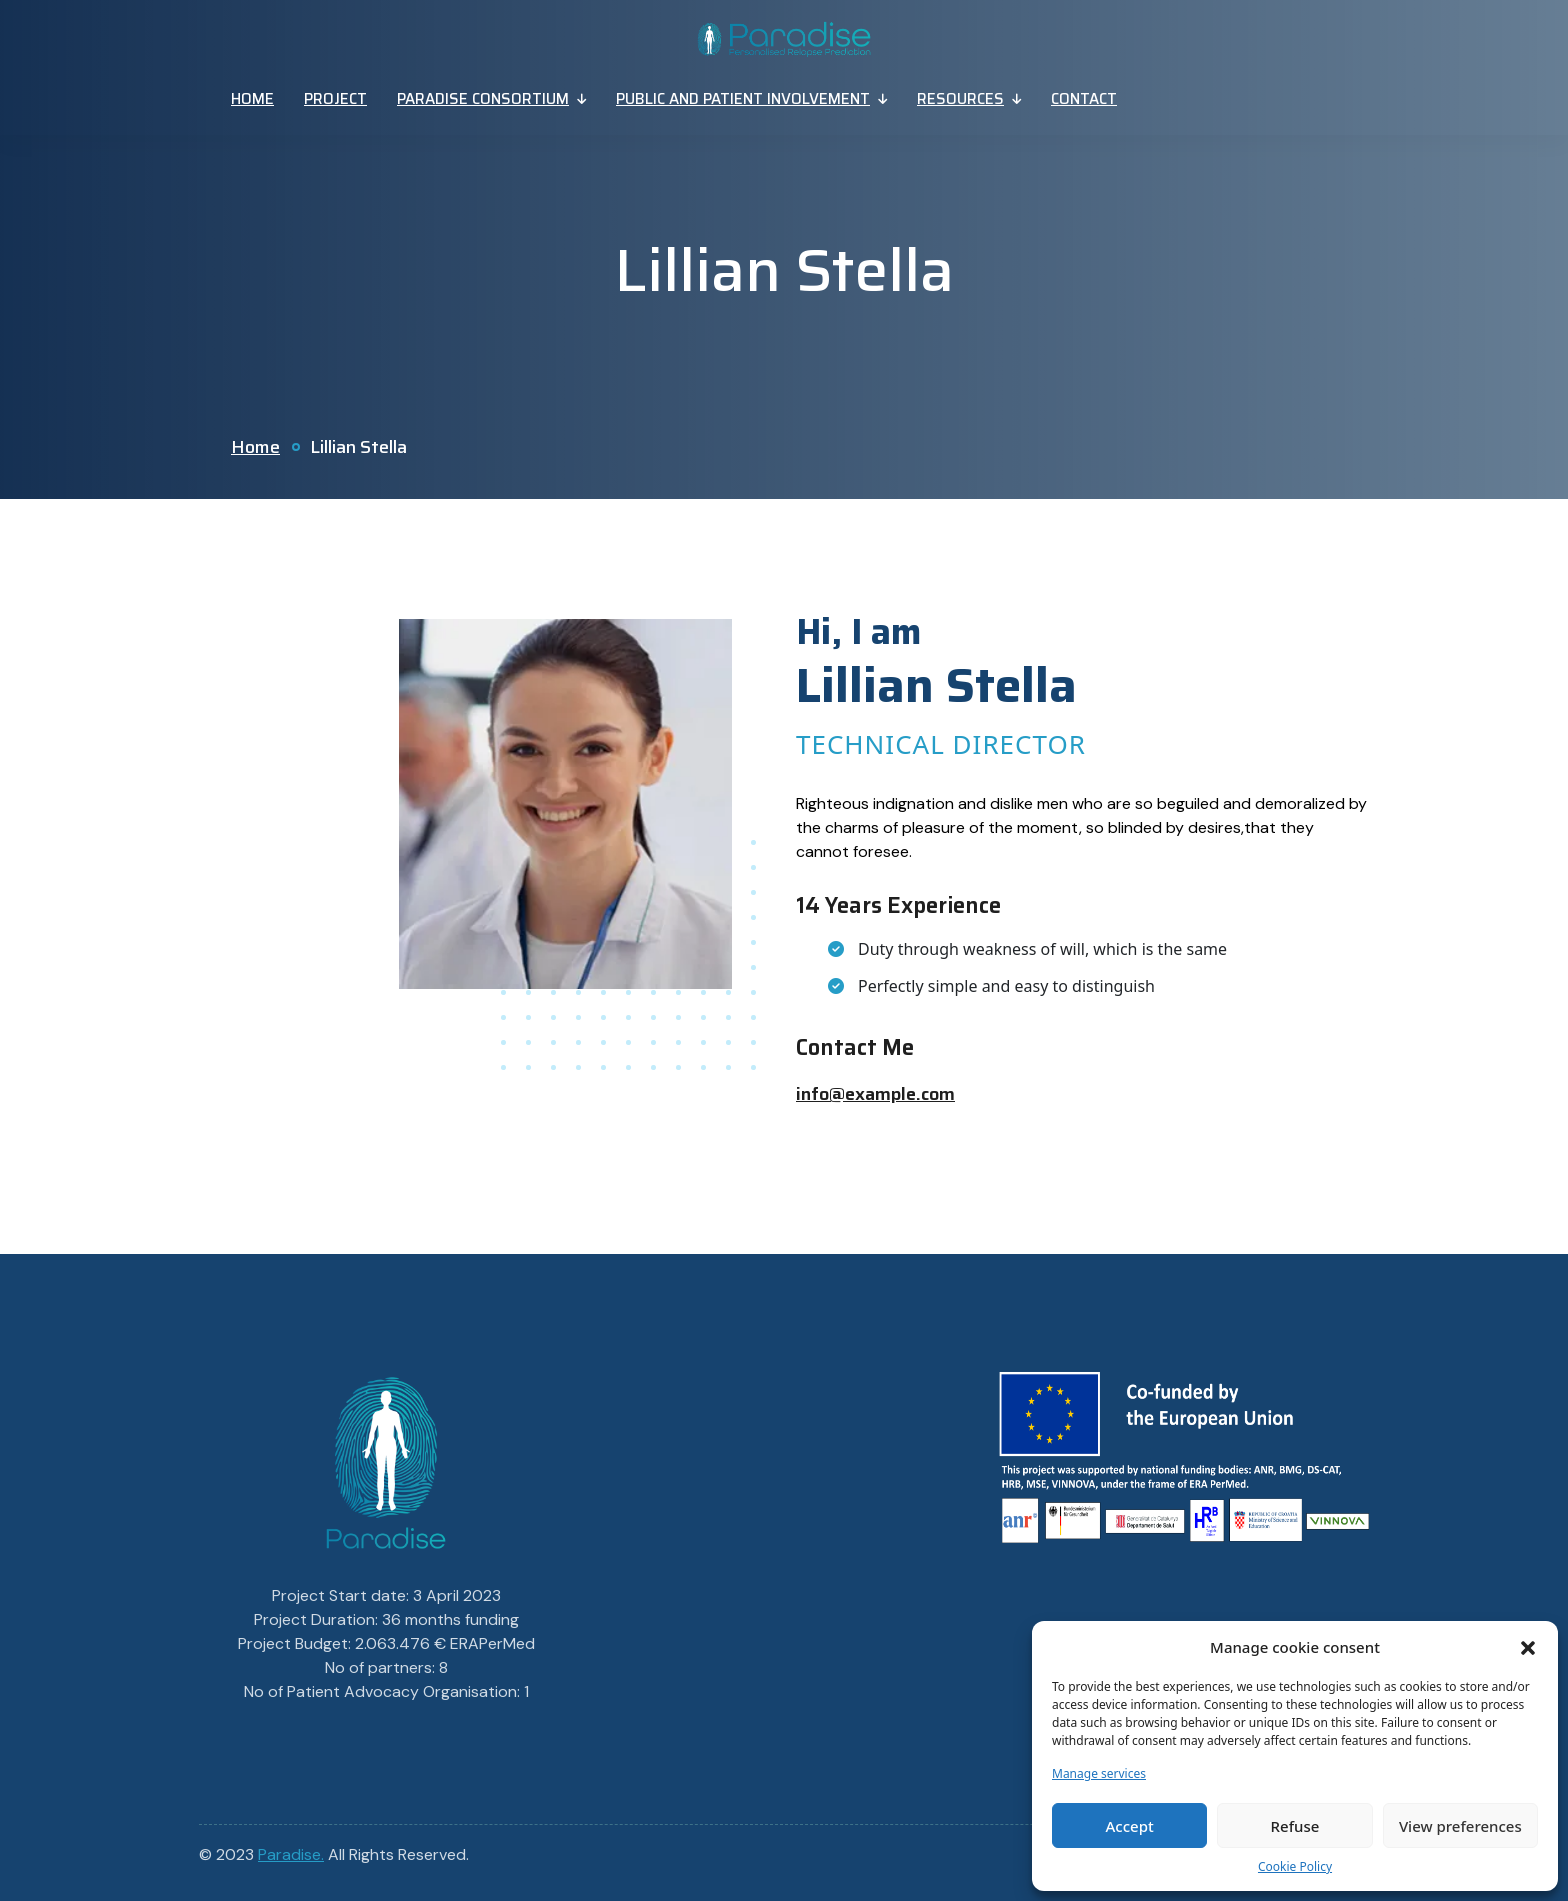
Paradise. (291, 1854)
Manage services (1099, 1773)
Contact (1084, 99)
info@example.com (875, 1094)
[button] (1528, 1647)
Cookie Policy (1295, 1866)
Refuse (1295, 1826)
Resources (960, 99)
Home (252, 99)
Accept (1130, 1826)
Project (335, 99)
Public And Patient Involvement (743, 99)
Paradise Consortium (483, 99)
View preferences (1460, 1826)
